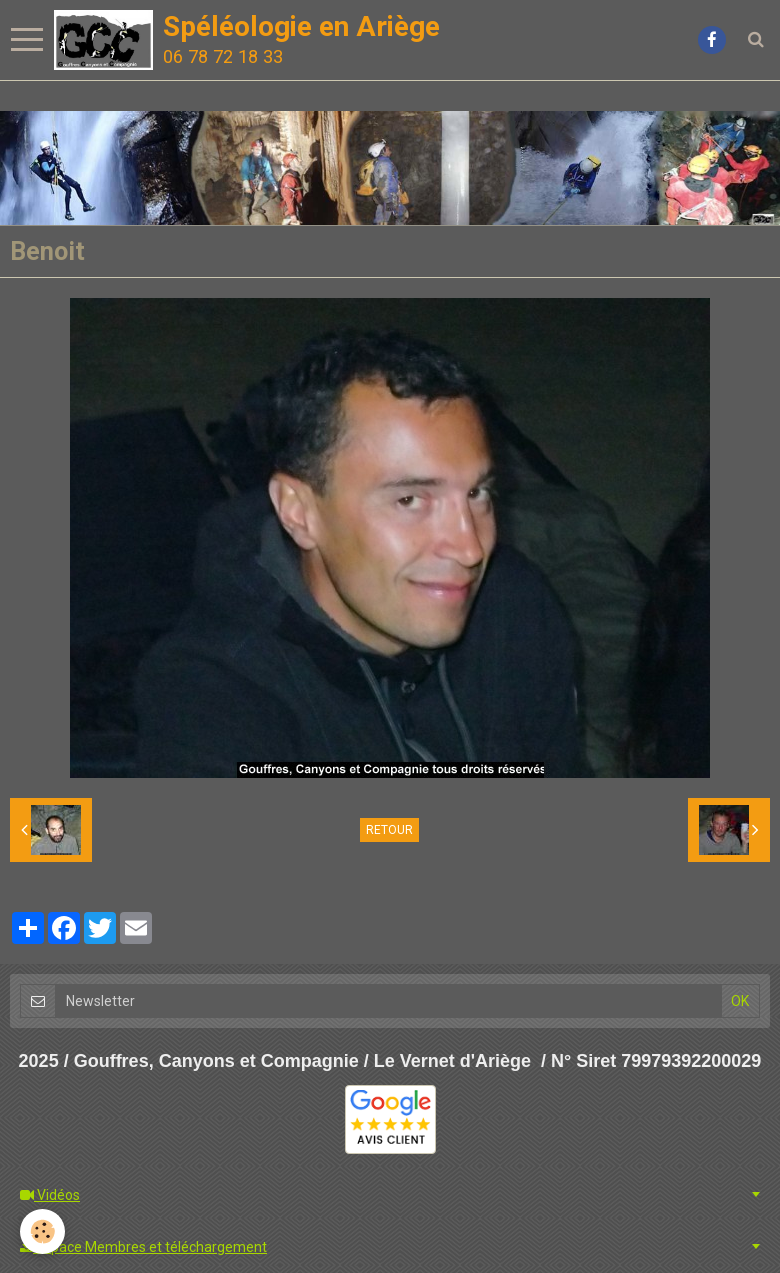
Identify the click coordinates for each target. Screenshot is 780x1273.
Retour (389, 830)
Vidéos (50, 1195)
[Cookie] (42, 1231)
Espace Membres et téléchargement (143, 1247)
